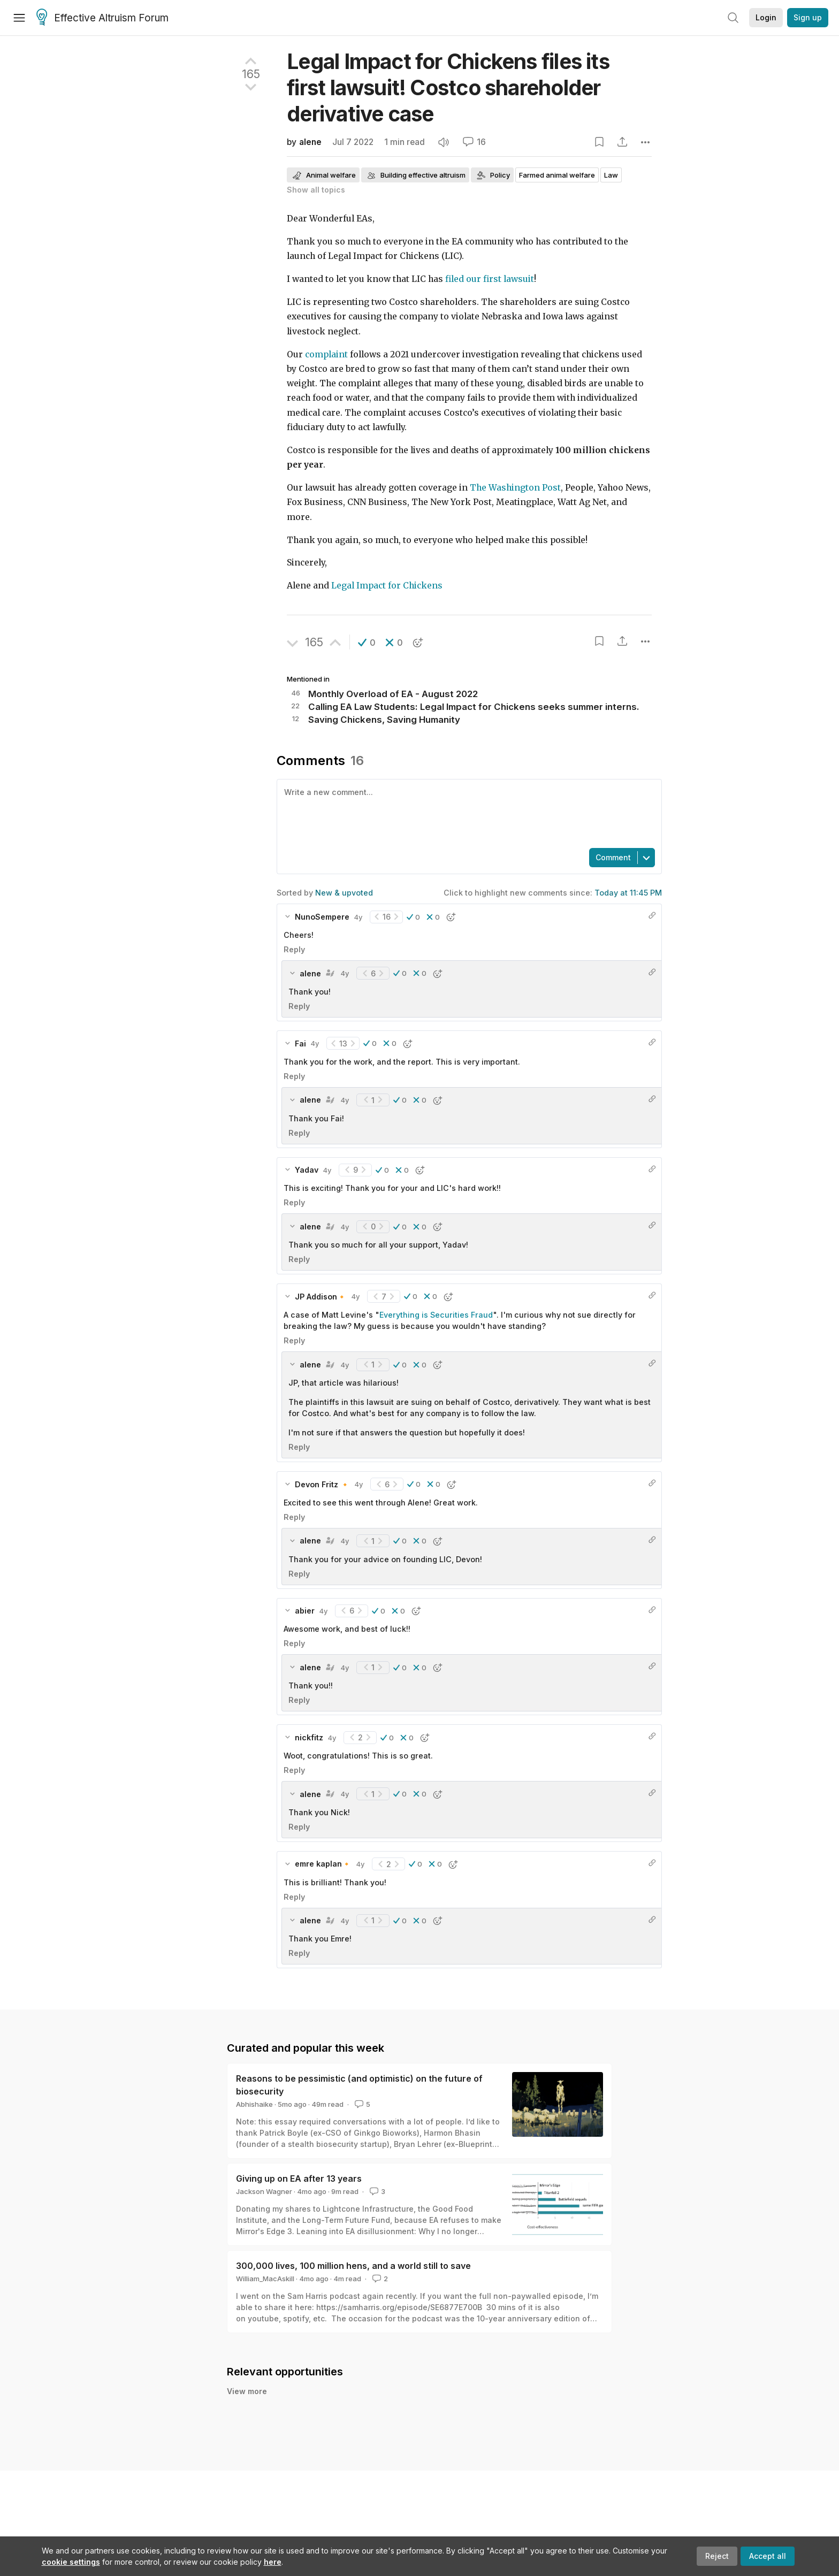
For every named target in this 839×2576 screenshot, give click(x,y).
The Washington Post (515, 488)
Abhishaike (254, 2104)
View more (247, 2391)
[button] (366, 642)
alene (310, 142)
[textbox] (467, 812)
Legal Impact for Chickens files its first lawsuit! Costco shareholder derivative (448, 87)
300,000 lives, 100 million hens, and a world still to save (353, 2265)
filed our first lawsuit (489, 279)
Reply (294, 949)
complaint (326, 354)
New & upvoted (344, 892)
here (272, 2561)
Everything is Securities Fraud (436, 1314)
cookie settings (71, 2561)
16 (474, 142)
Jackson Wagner (264, 2191)
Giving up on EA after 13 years (299, 2178)
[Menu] (19, 17)
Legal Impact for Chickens (387, 585)
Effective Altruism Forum (102, 18)
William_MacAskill (265, 2278)
